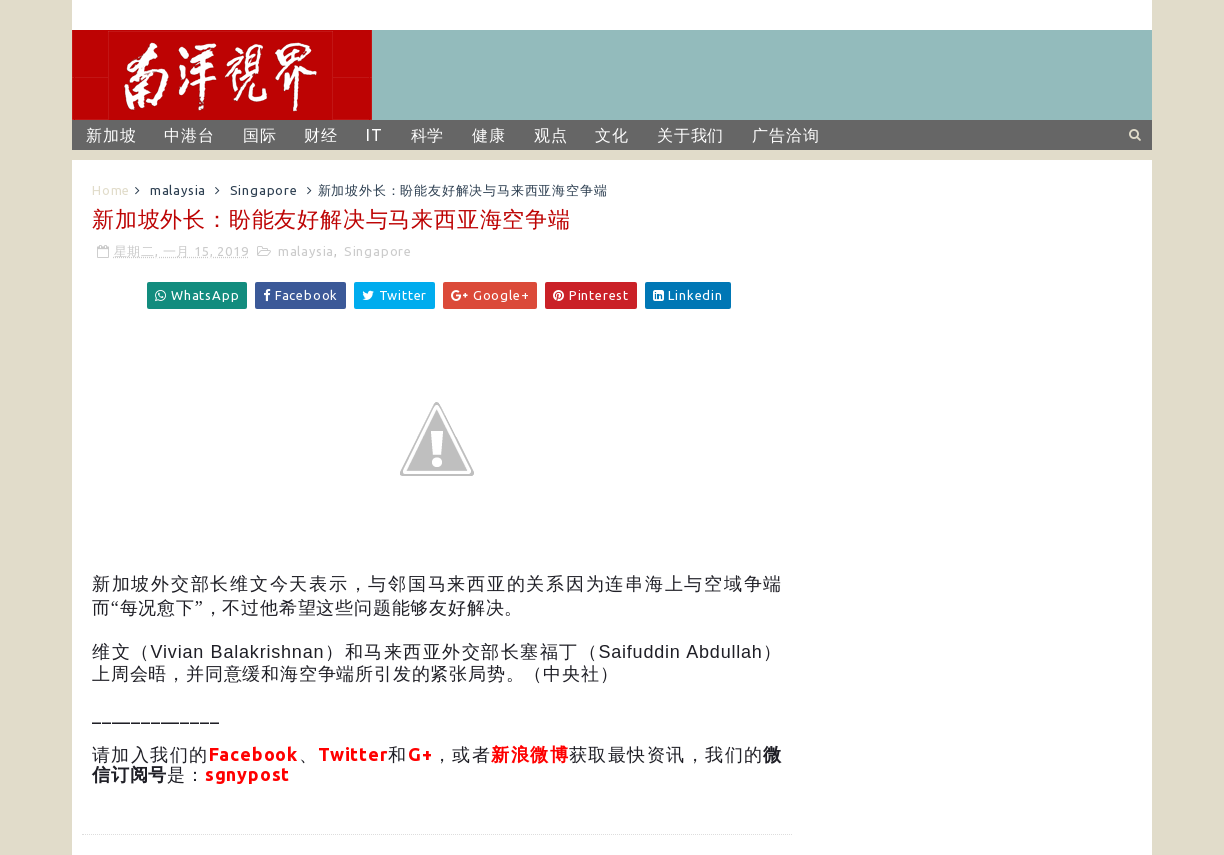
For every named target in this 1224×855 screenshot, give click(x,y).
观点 (551, 135)
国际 (260, 135)
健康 (489, 135)
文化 (612, 135)
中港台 (189, 135)
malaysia (178, 190)
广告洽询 (785, 135)
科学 (428, 135)
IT (374, 135)
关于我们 (690, 135)
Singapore (264, 190)
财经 (321, 135)
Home (111, 190)
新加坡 (111, 135)
